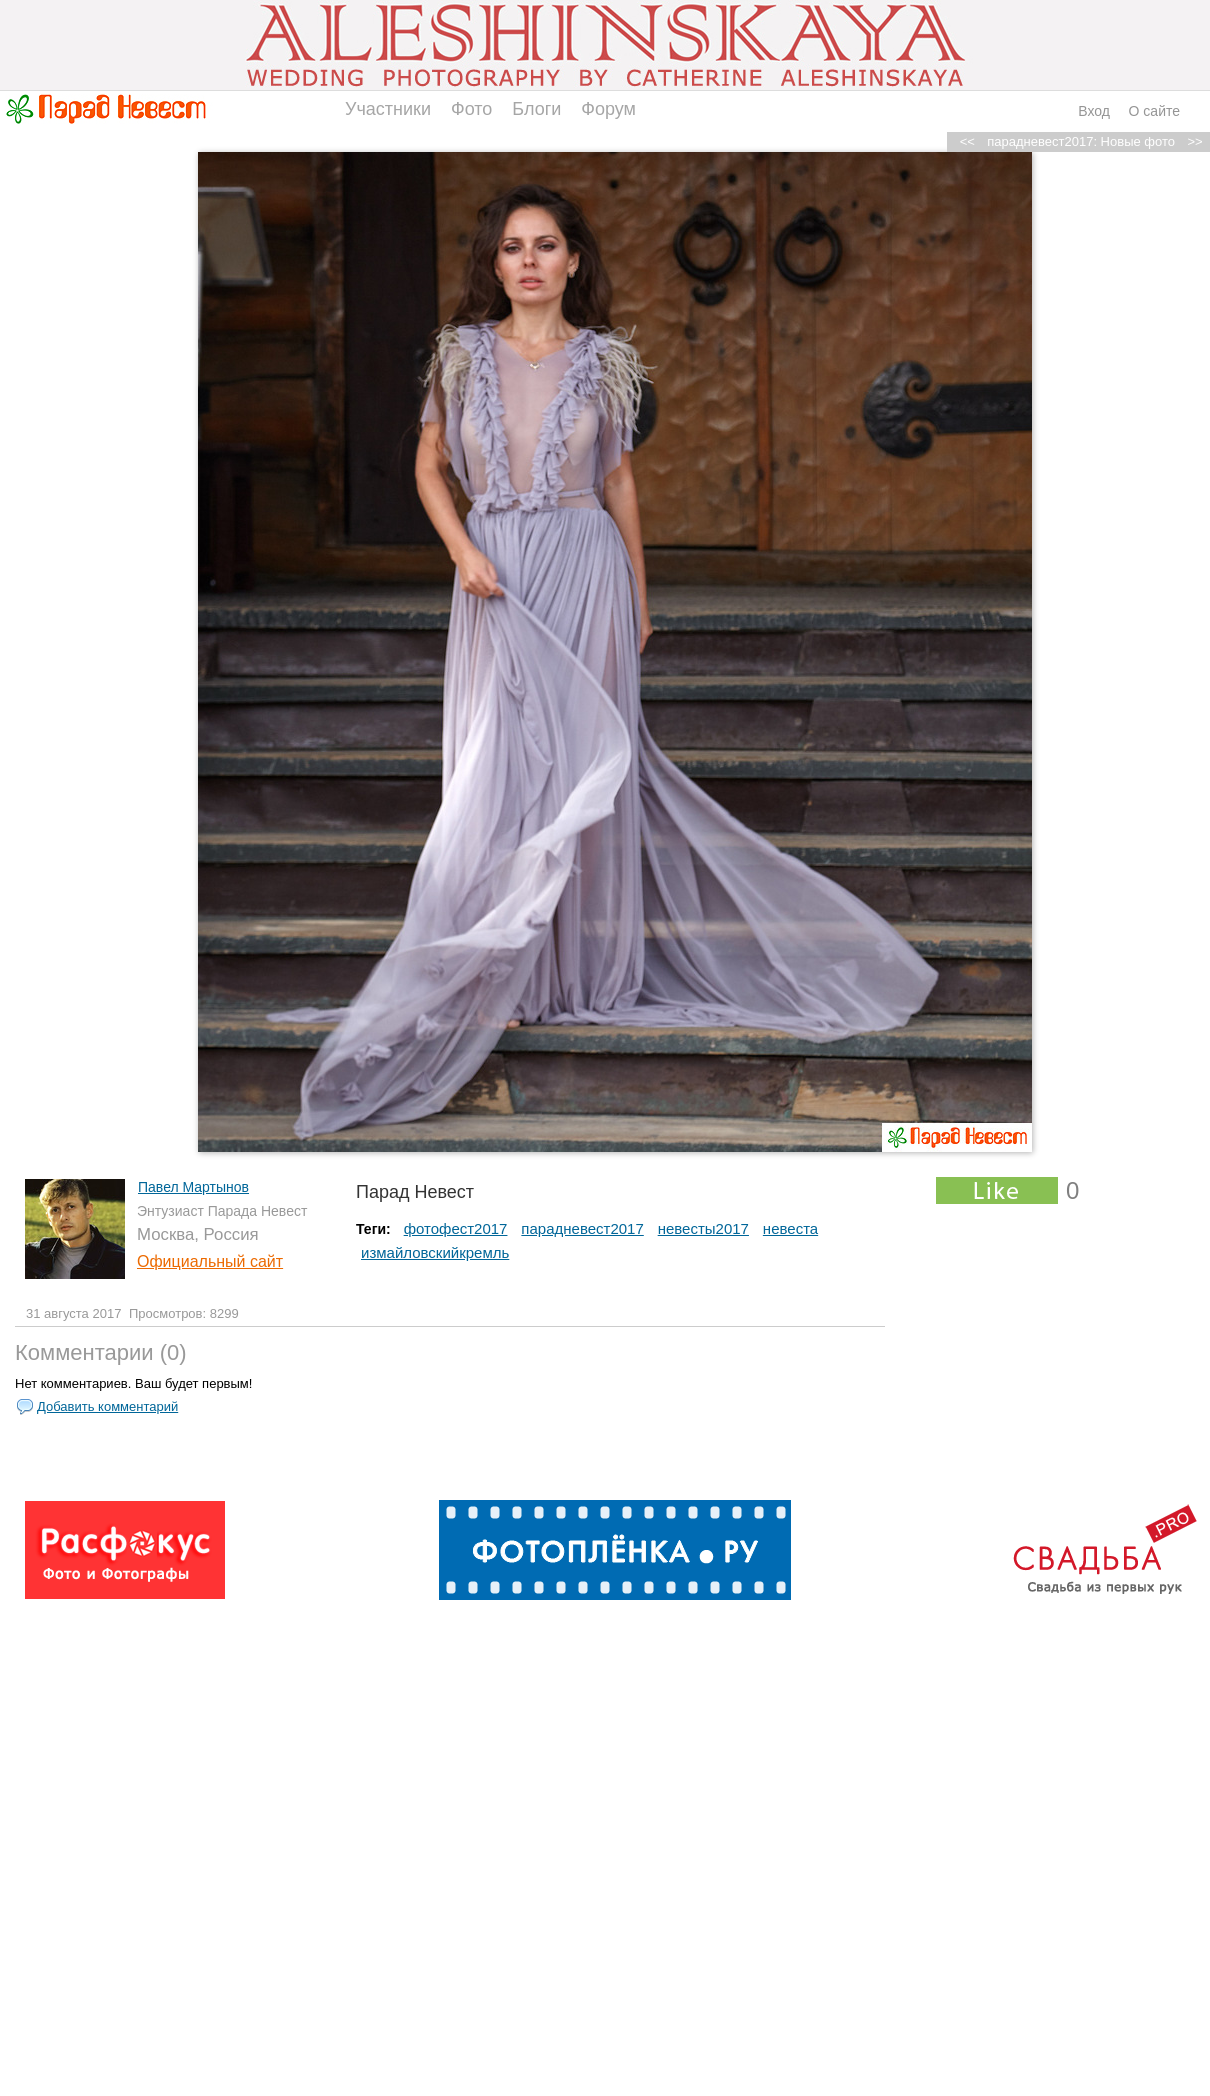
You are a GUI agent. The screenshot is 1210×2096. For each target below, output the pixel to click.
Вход (1094, 111)
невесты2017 (703, 1228)
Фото (471, 109)
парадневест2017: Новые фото (1081, 141)
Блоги (536, 109)
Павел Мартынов (193, 1187)
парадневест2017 (582, 1228)
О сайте (1154, 111)
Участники (388, 109)
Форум (608, 109)
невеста (790, 1228)
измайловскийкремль (435, 1252)
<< (967, 141)
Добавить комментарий (107, 1406)
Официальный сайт (210, 1261)
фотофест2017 (456, 1228)
